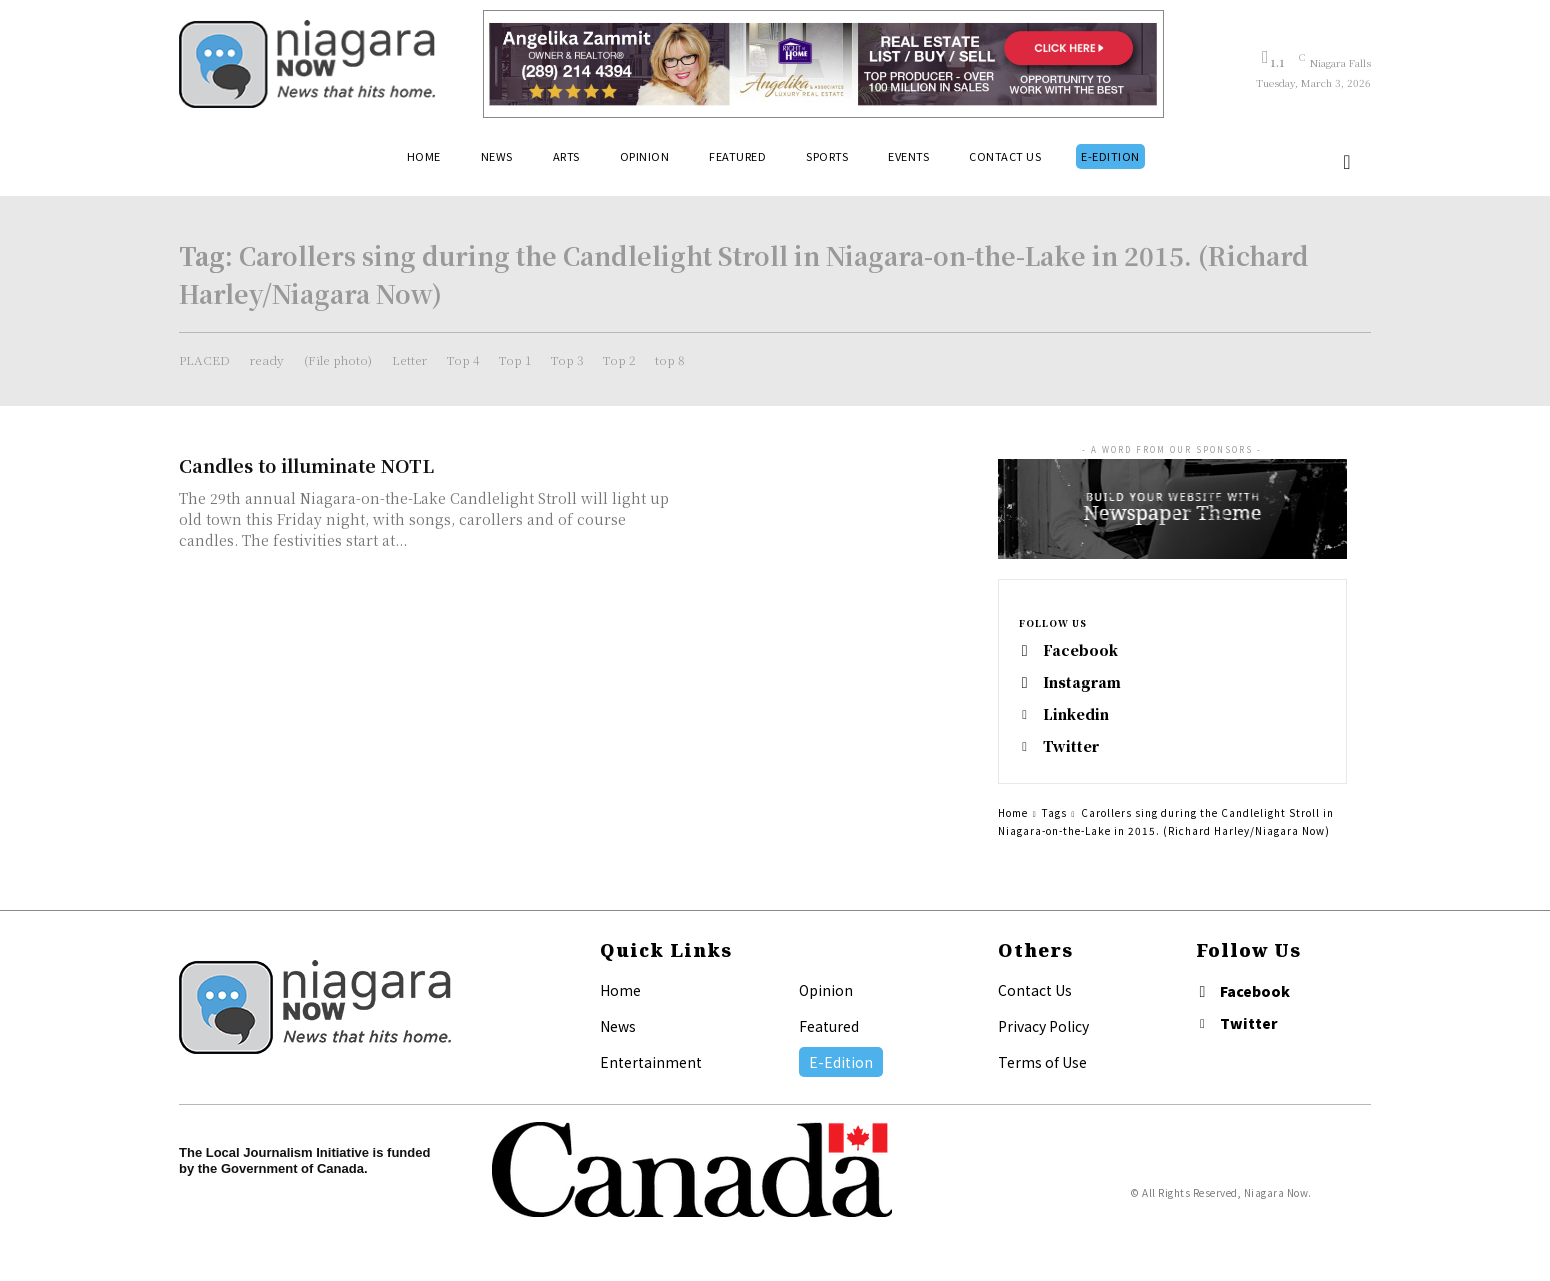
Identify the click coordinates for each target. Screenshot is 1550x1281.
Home (1013, 812)
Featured (829, 1026)
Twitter (1071, 746)
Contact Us (1035, 990)
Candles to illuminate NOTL (306, 465)
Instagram (1082, 682)
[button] (1347, 162)
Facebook (1080, 650)
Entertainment (651, 1062)
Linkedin (1076, 714)
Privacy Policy (1043, 1026)
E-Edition (841, 1062)
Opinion (826, 990)
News (618, 1026)
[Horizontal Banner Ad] (823, 64)
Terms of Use (1042, 1062)
